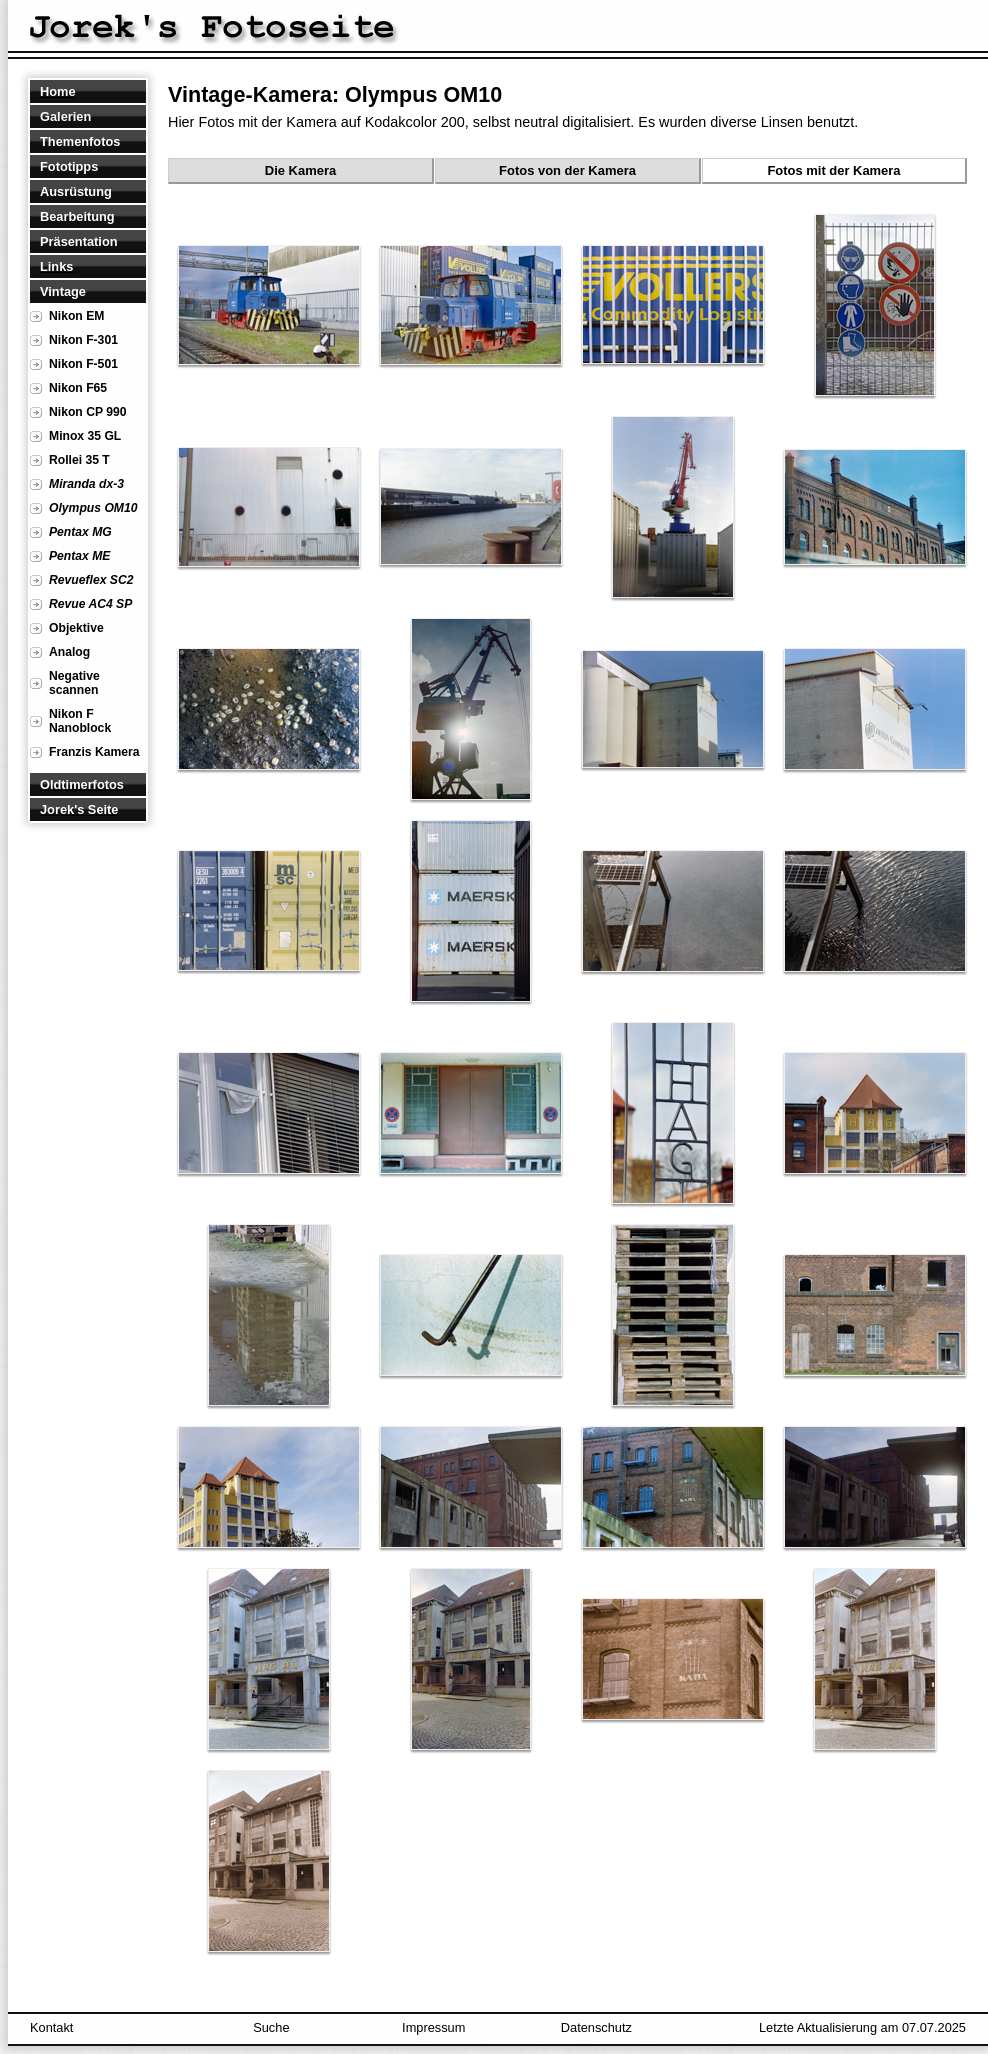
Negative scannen (74, 683)
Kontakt (51, 2027)
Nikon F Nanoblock (80, 721)
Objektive (76, 628)
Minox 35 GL (85, 436)
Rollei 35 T (79, 460)
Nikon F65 (78, 388)
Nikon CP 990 (87, 412)
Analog (69, 652)
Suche (271, 2027)
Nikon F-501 (83, 364)
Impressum (433, 2027)
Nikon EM (76, 316)
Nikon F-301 (83, 340)
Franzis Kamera (94, 752)
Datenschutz (596, 2027)
